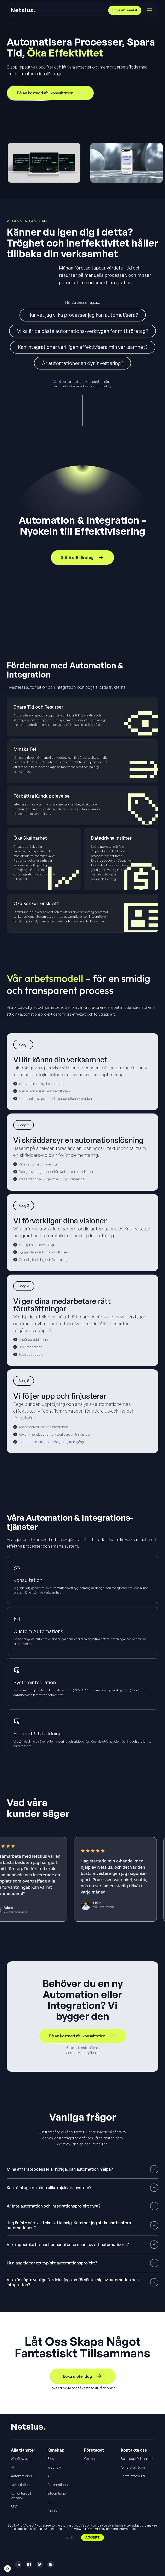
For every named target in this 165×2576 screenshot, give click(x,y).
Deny (70, 2537)
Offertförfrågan (133, 2467)
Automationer (21, 2476)
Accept (92, 2537)
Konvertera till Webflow (21, 2495)
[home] (23, 10)
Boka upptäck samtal (137, 2459)
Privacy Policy (96, 2529)
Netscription (20, 2485)
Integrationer (57, 2493)
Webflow (54, 2467)
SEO (14, 2507)
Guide (52, 2511)
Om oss (90, 2459)
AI (12, 2467)
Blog (50, 2459)
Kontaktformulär (133, 2476)
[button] (149, 10)
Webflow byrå (21, 2459)
